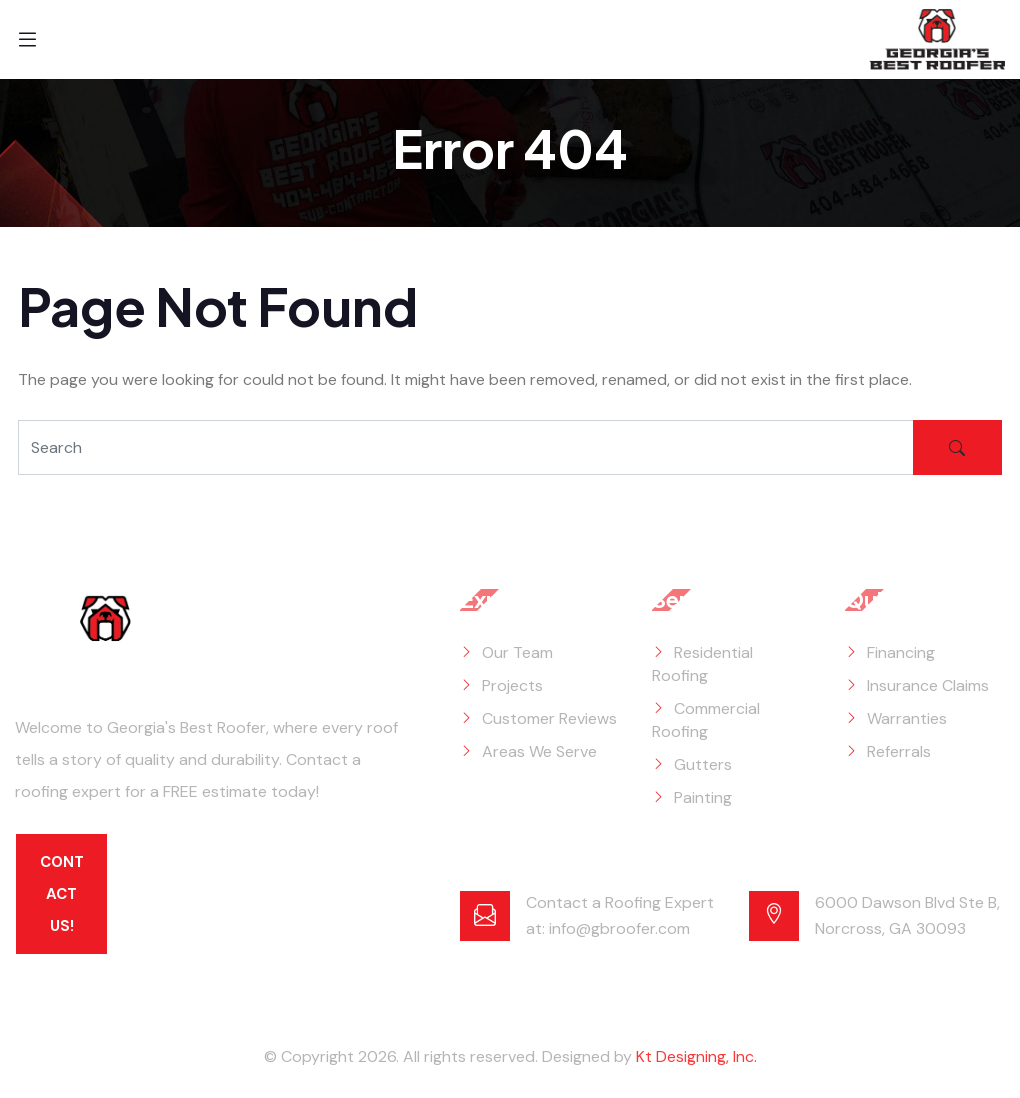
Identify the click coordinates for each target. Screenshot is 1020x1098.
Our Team (517, 652)
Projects (512, 685)
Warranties (907, 718)
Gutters (703, 764)
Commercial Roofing (706, 720)
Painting (703, 797)
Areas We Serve (539, 751)
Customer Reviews (549, 718)
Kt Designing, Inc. (696, 1056)
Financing (901, 652)
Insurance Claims (928, 685)
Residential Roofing (702, 664)
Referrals (899, 751)
